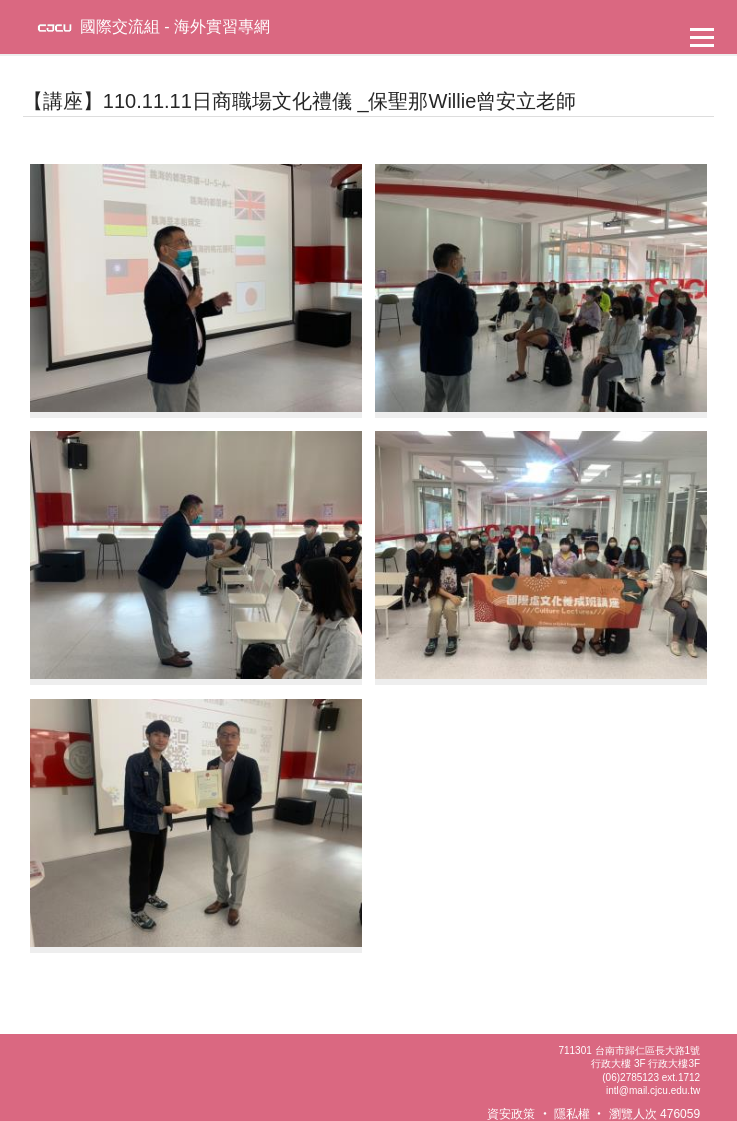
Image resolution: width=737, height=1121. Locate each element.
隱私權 (572, 1114)
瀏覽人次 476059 (654, 1114)
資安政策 (511, 1114)
